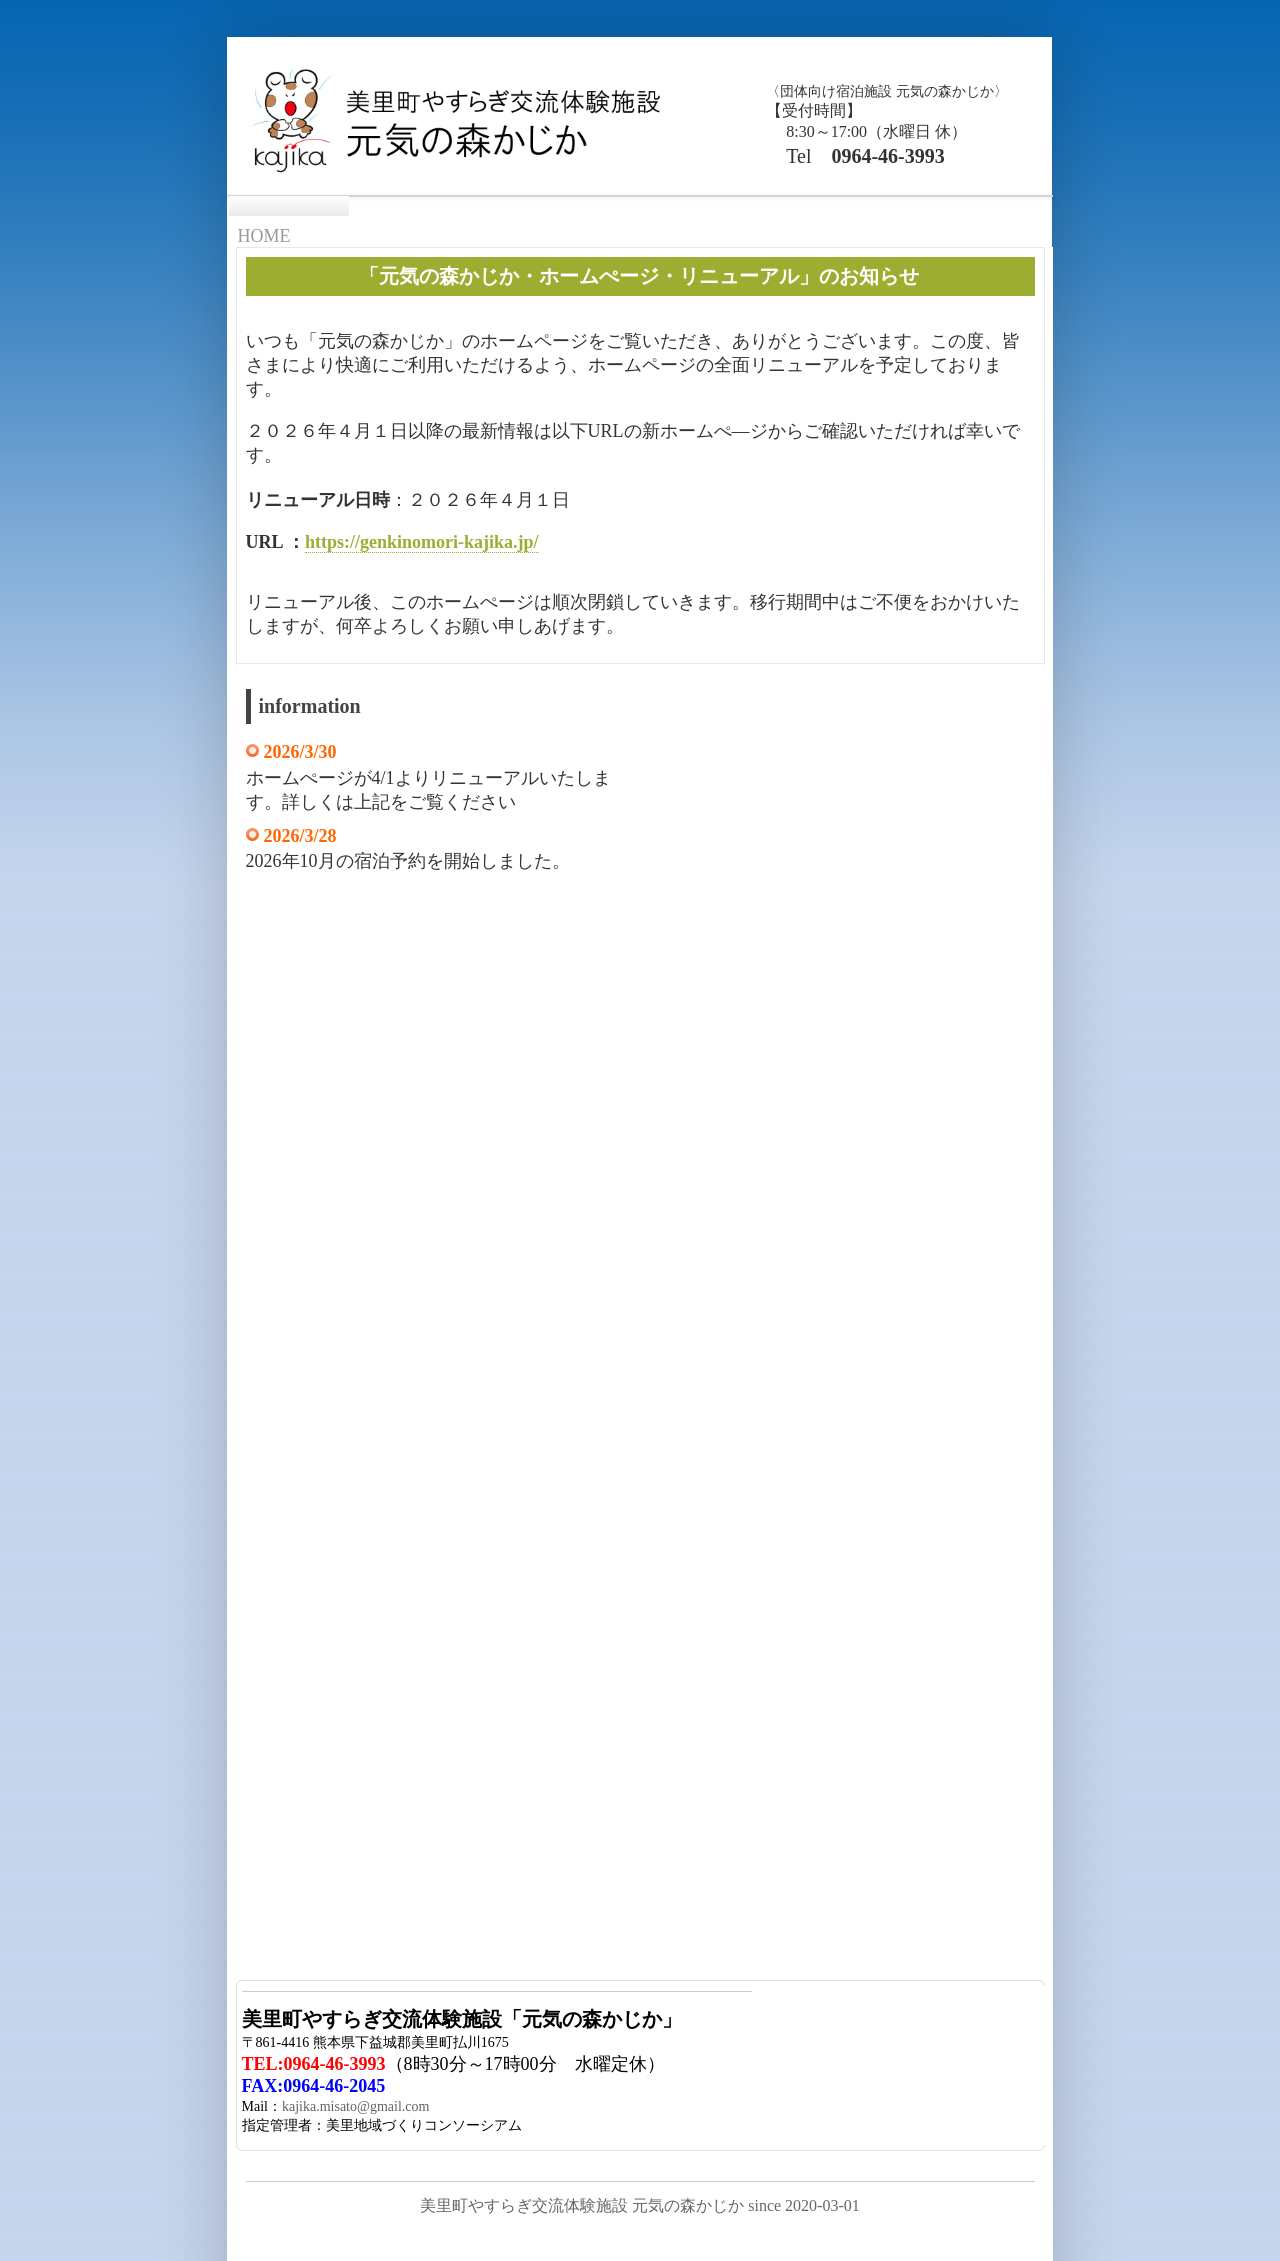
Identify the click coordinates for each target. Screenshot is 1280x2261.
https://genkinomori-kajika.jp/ (422, 542)
